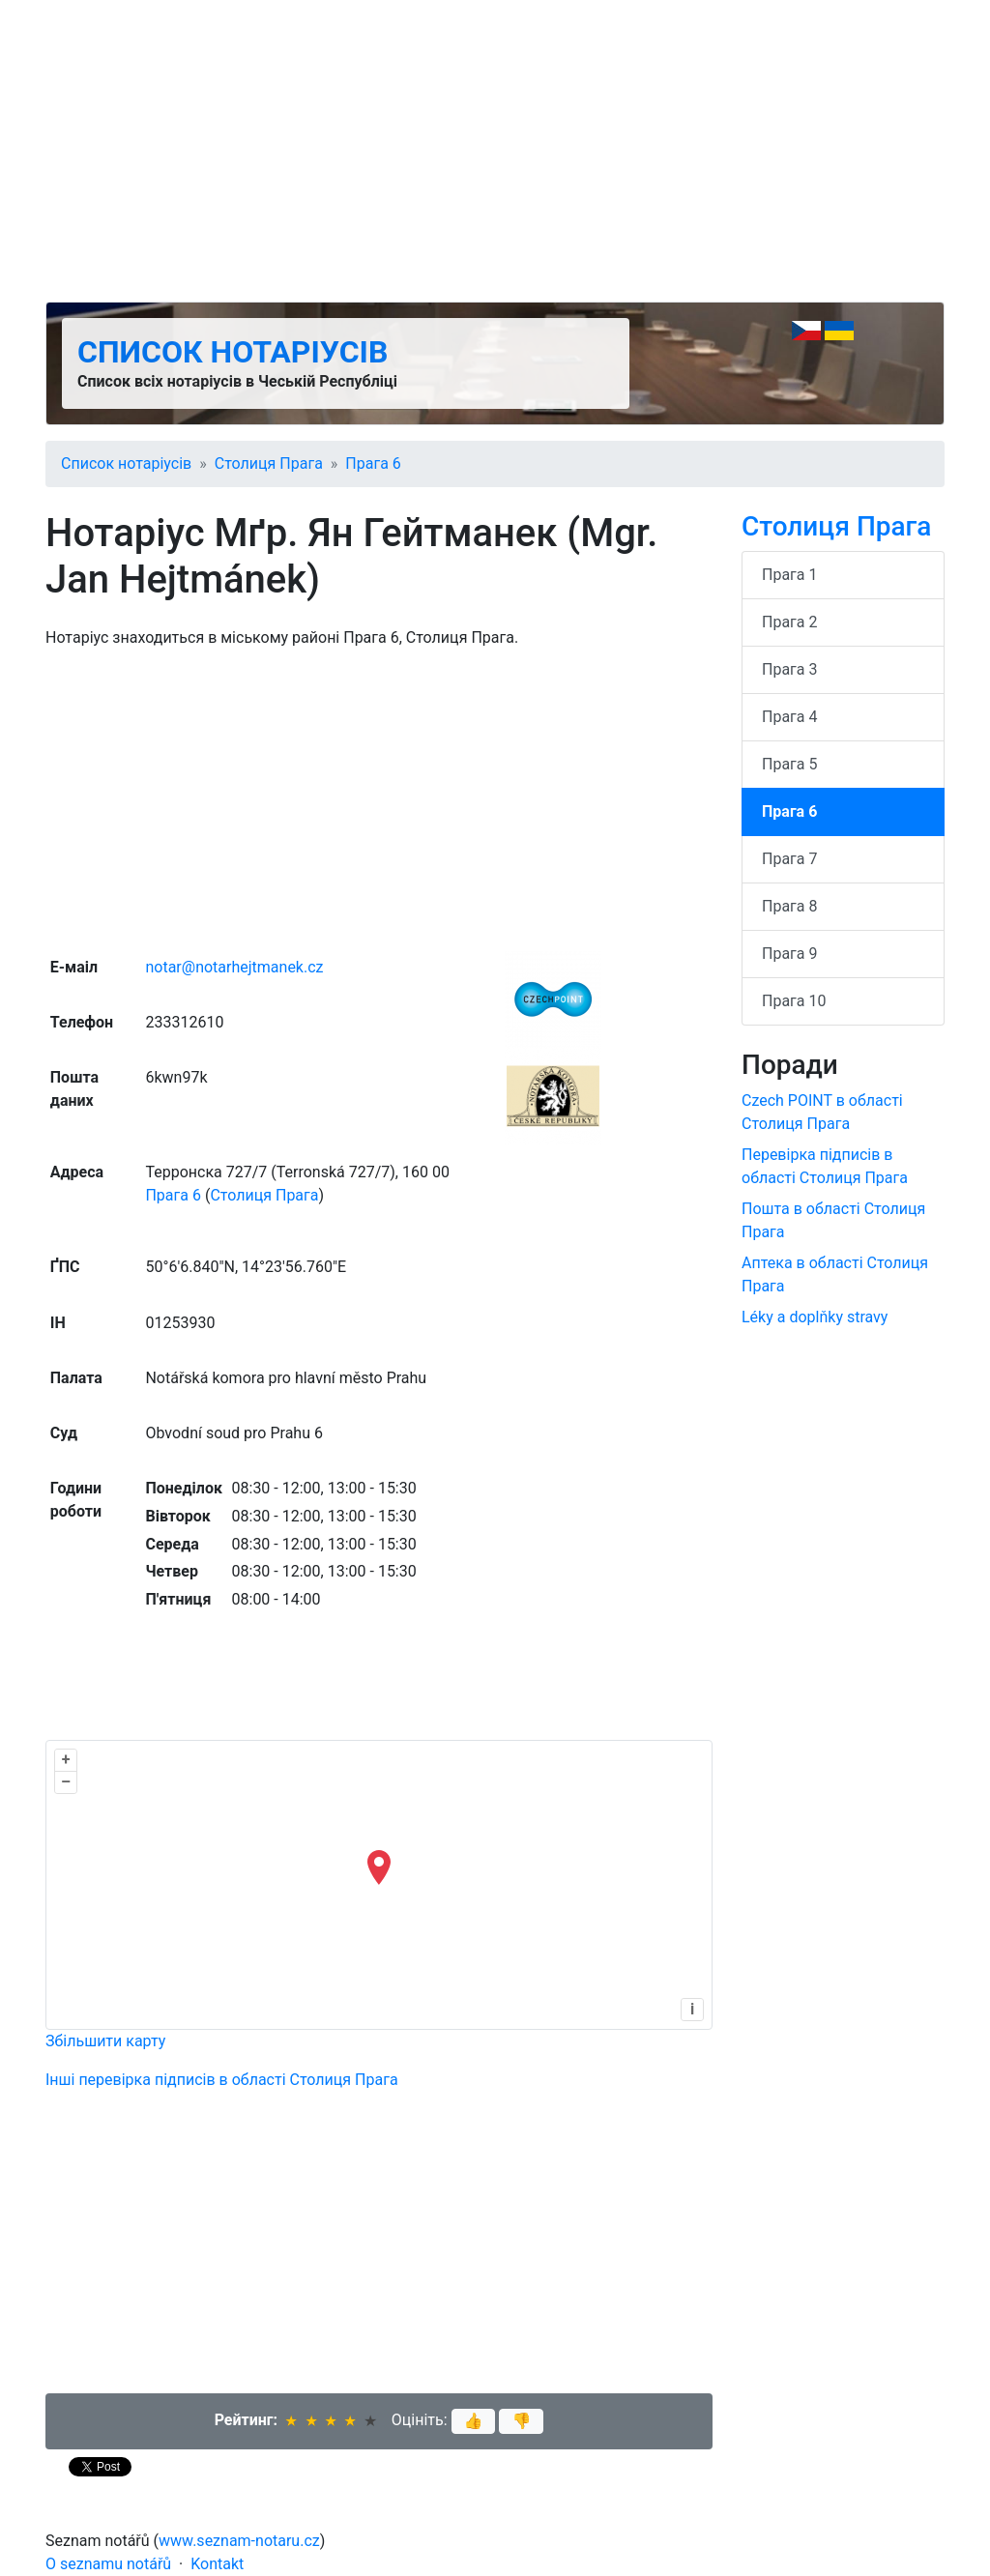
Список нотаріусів (232, 351)
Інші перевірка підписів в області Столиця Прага (221, 2079)
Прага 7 (789, 859)
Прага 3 (789, 669)
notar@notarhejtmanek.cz (234, 967)
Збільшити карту (105, 2041)
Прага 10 (794, 1001)
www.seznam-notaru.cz (239, 2541)
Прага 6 (372, 463)
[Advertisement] (495, 150)
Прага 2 (789, 622)
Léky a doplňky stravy (815, 1317)
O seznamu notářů (108, 2564)
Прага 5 (789, 764)
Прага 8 (789, 906)
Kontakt (217, 2564)
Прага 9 (789, 953)
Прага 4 (789, 717)
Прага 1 (789, 574)
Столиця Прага (269, 463)
